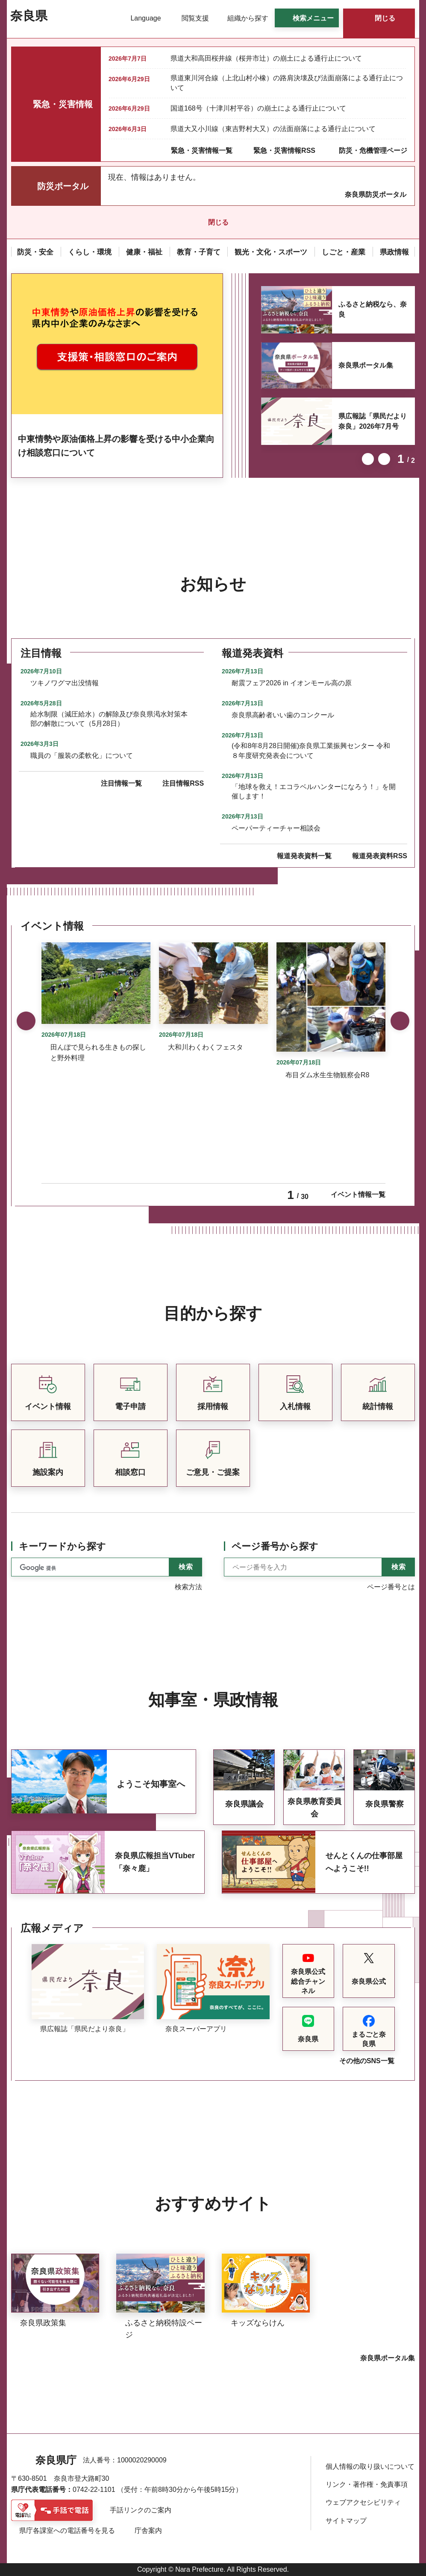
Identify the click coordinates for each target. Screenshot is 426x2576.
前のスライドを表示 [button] (368, 459)
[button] (140, 18)
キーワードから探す (62, 1546)
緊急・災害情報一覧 (201, 150)
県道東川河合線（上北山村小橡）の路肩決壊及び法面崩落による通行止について (286, 82)
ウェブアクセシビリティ (363, 2502)
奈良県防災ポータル (375, 194)
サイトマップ (346, 2520)
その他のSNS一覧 (366, 2060)
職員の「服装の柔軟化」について (81, 755)
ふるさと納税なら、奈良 (372, 309)
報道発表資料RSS (379, 856)
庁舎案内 (148, 2530)
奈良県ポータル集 (365, 365)
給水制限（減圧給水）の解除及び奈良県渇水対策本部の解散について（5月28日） (109, 719)
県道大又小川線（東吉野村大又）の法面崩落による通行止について (273, 128)
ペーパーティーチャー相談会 (276, 828)
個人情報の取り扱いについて (370, 2466)
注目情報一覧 (121, 783)
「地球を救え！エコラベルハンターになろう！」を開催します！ (314, 791)
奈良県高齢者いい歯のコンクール (283, 715)
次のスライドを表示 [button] (384, 459)
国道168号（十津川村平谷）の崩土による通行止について (258, 108)
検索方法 (188, 1587)
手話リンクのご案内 (140, 2510)
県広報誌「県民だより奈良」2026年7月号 (372, 421)
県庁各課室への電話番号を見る (67, 2530)
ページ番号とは (391, 1587)
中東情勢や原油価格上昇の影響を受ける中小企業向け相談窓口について (116, 445)
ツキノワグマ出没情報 (64, 683)
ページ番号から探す (275, 1546)
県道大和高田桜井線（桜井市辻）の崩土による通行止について (266, 58)
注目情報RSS (183, 783)
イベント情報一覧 (358, 1194)
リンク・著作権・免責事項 (367, 2484)
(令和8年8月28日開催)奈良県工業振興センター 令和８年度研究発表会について (311, 750)
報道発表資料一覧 (304, 856)
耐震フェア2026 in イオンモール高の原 (292, 683)
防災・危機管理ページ (373, 150)
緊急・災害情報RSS (284, 150)
